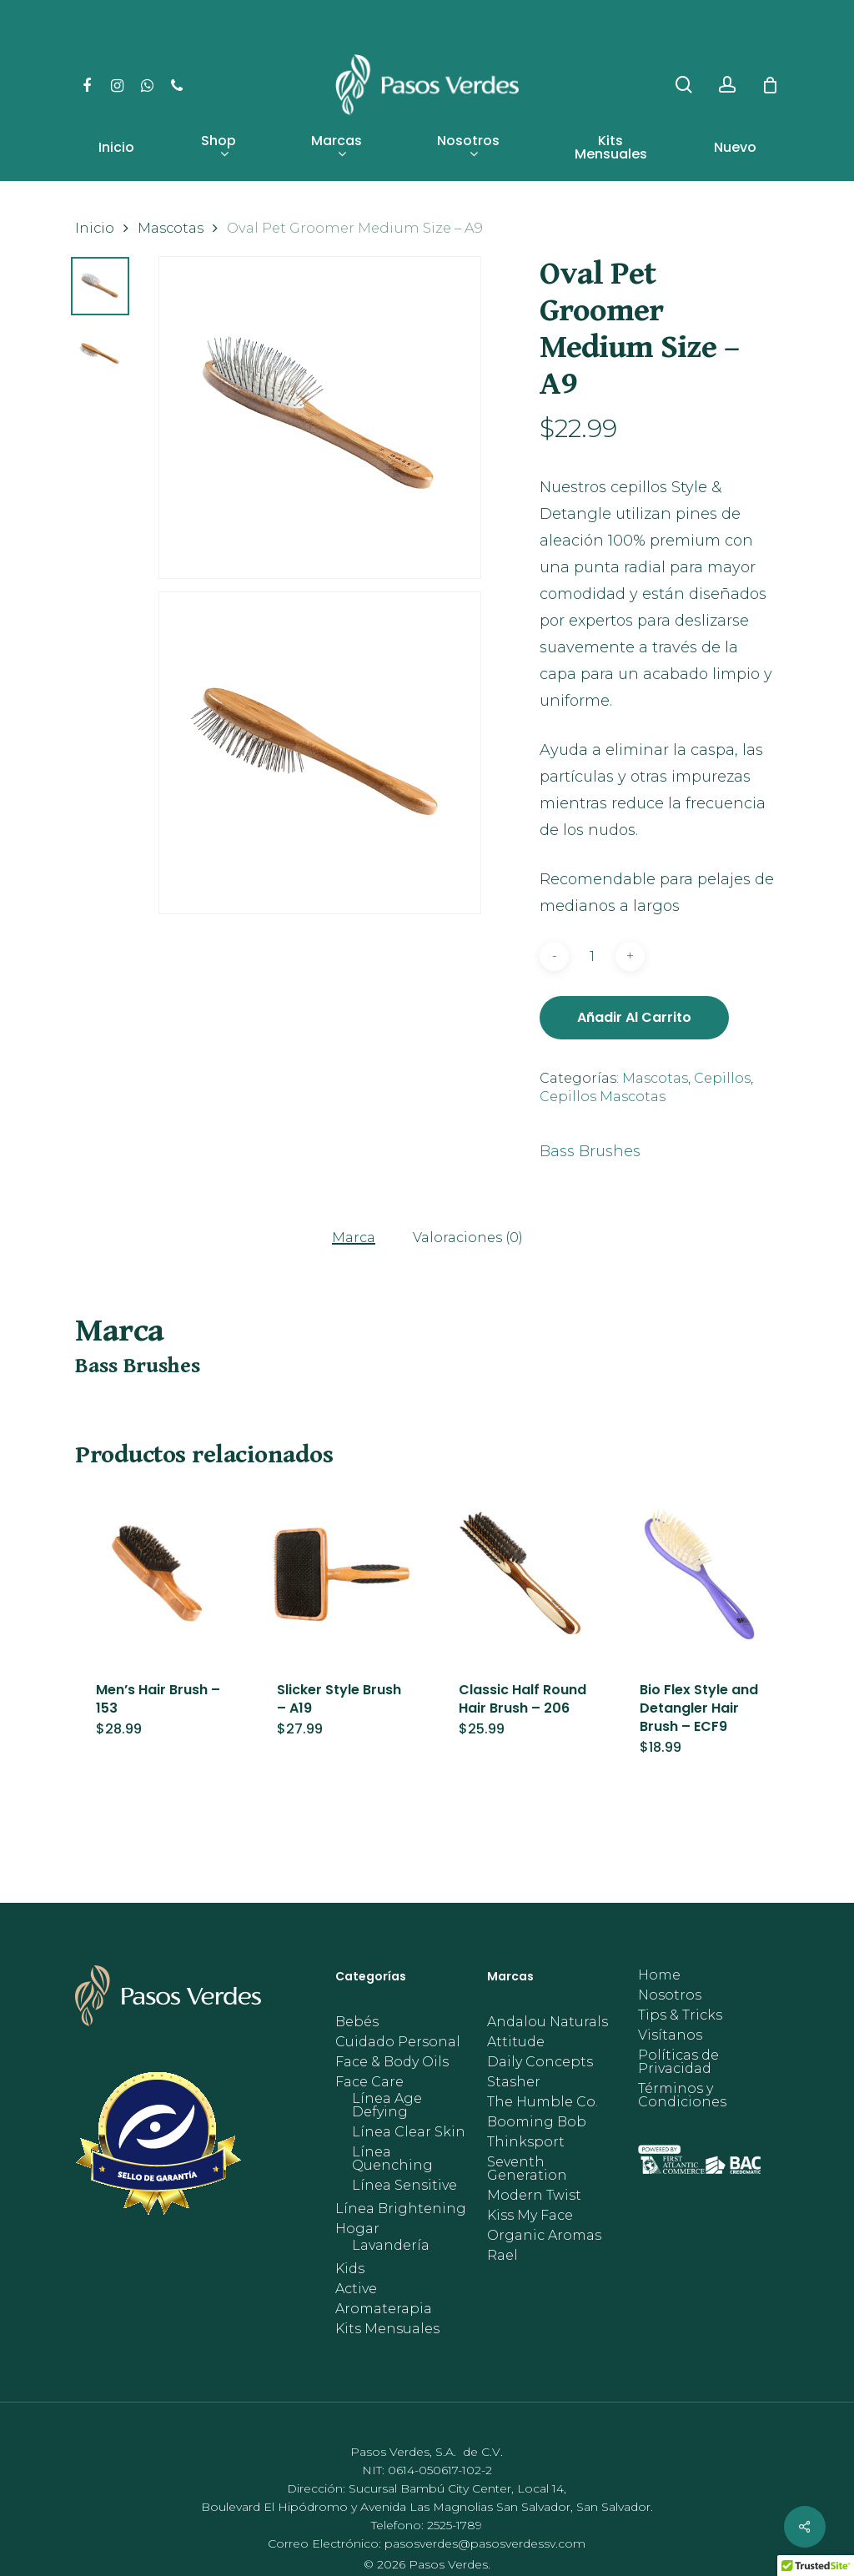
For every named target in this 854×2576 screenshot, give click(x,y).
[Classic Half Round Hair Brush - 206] (524, 1574)
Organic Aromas (544, 2235)
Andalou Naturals (547, 2022)
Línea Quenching (392, 2159)
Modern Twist (534, 2195)
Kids (349, 2269)
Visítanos (670, 2035)
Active (356, 2289)
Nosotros (669, 1995)
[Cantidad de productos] (592, 956)
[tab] (353, 1237)
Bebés (357, 2022)
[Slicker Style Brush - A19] (342, 1574)
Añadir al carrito (634, 1017)
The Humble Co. (542, 2102)
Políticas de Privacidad (678, 2062)
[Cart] (770, 85)
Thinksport (526, 2142)
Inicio (94, 227)
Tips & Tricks (680, 2015)
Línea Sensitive (404, 2185)
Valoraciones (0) (468, 1238)
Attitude (516, 2042)
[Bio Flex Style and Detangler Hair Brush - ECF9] (705, 1574)
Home (659, 1975)
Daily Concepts (540, 2062)
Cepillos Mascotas (603, 1096)
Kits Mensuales (387, 2329)
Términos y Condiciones (682, 2095)
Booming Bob (536, 2122)
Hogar (357, 2229)
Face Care (369, 2082)
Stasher (513, 2082)
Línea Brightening (400, 2209)
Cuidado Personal (397, 2042)
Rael (502, 2255)
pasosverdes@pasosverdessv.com (484, 2543)
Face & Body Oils (392, 2062)
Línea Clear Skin (408, 2132)
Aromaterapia (383, 2309)
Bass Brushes (590, 1151)
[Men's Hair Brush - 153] (161, 1574)
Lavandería (391, 2245)
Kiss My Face (530, 2215)
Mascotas (170, 227)
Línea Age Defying (387, 2105)
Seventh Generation (527, 2169)
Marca (353, 1238)
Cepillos (722, 1078)
